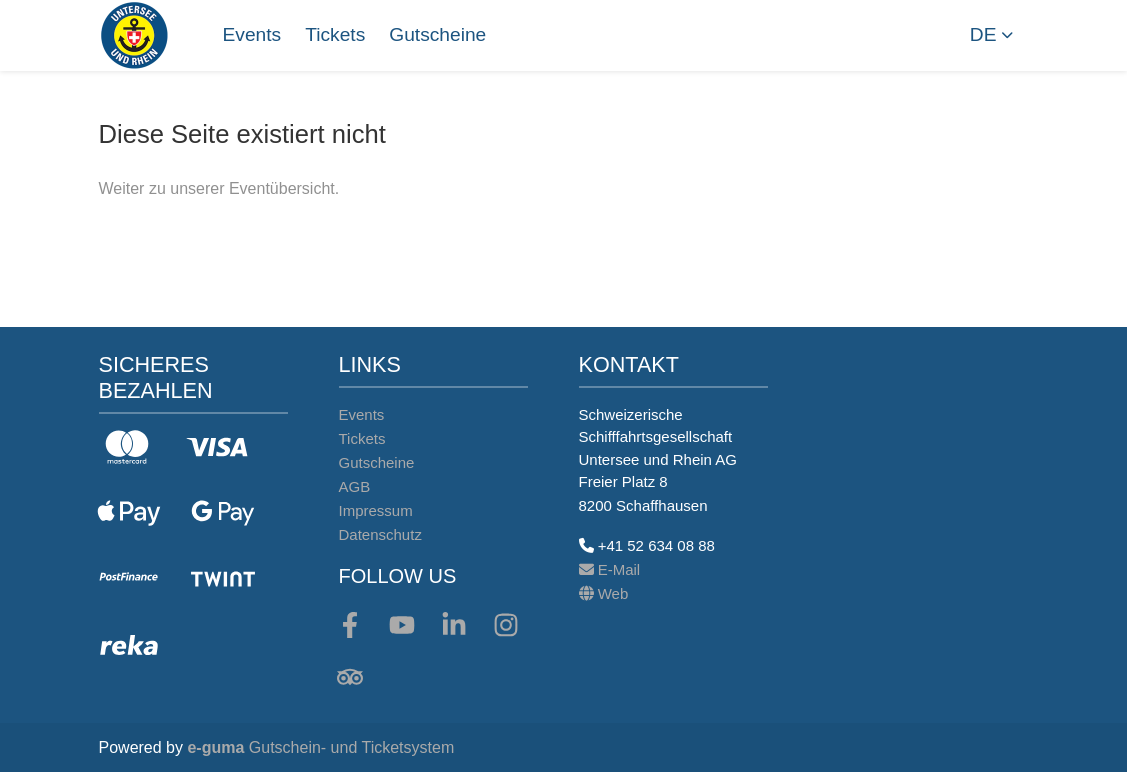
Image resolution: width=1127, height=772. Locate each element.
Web (604, 593)
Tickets (335, 34)
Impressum (376, 510)
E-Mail (610, 569)
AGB (355, 486)
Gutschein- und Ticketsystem (320, 747)
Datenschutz (380, 534)
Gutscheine (437, 34)
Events (252, 34)
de (983, 34)
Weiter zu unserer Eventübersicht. (219, 188)
